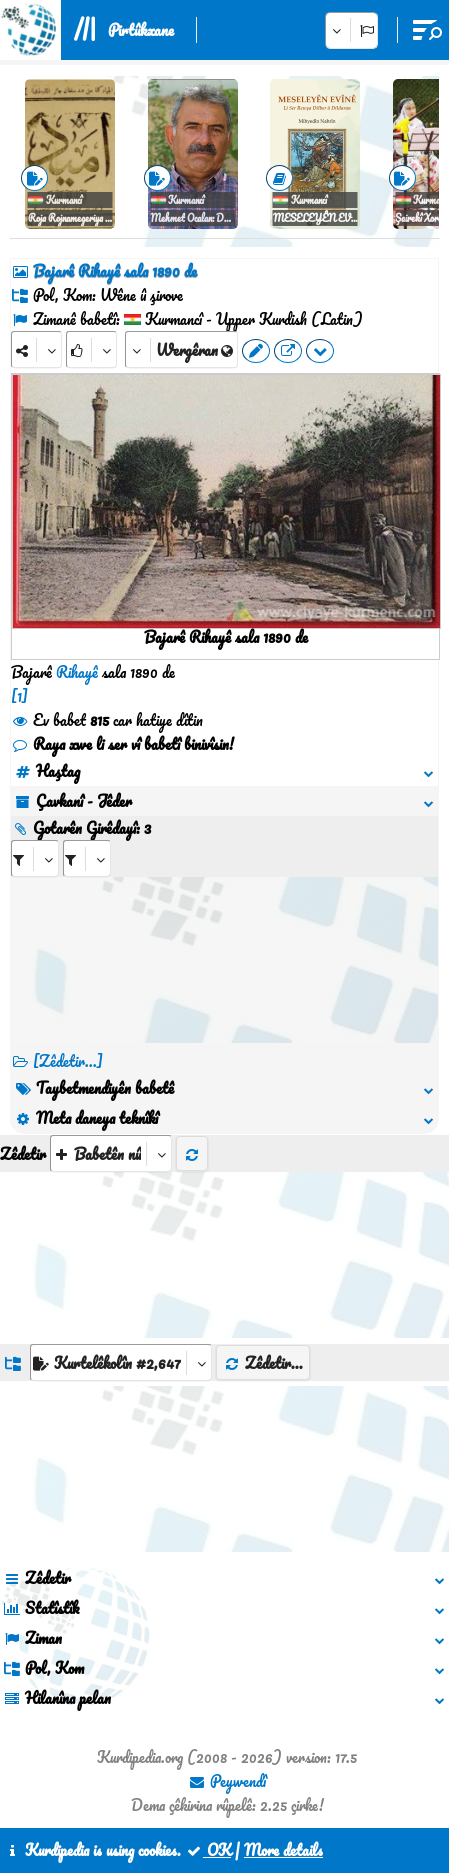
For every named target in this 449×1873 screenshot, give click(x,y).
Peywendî (227, 1781)
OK (208, 1850)
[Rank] (91, 349)
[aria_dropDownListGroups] (121, 1362)
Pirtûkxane (141, 30)
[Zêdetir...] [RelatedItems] (68, 1061)
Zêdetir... (263, 1363)
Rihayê (77, 672)
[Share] (36, 349)
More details (283, 1850)
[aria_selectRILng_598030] (87, 858)
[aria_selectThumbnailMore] (111, 1153)
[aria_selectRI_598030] (35, 858)
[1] (19, 696)
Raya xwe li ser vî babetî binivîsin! (122, 744)
